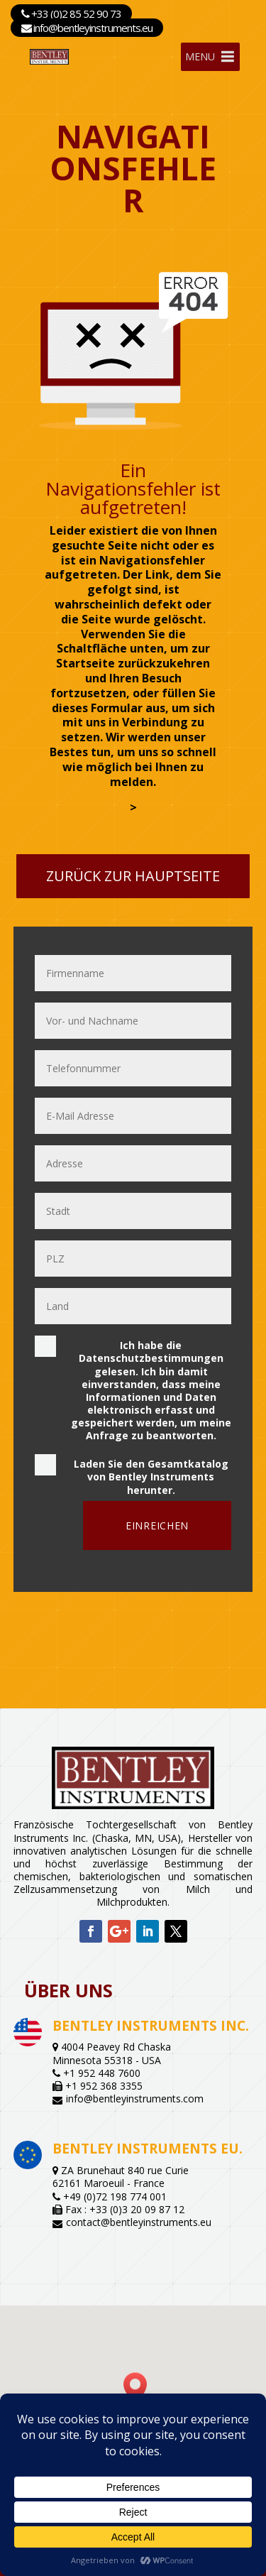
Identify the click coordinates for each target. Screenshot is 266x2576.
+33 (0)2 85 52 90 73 (71, 13)
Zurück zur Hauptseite (133, 875)
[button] (139, 2387)
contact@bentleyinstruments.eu (138, 2222)
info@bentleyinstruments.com (135, 2098)
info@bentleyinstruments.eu (87, 28)
